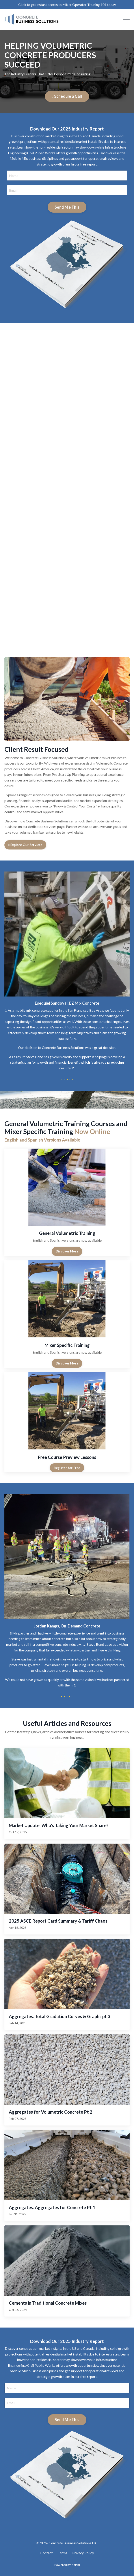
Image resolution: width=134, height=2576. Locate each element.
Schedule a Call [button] (67, 96)
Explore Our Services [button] (25, 845)
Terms (62, 2553)
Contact (46, 2553)
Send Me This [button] (67, 207)
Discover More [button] (67, 1251)
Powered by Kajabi (67, 2565)
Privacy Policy (83, 2553)
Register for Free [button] (67, 1468)
